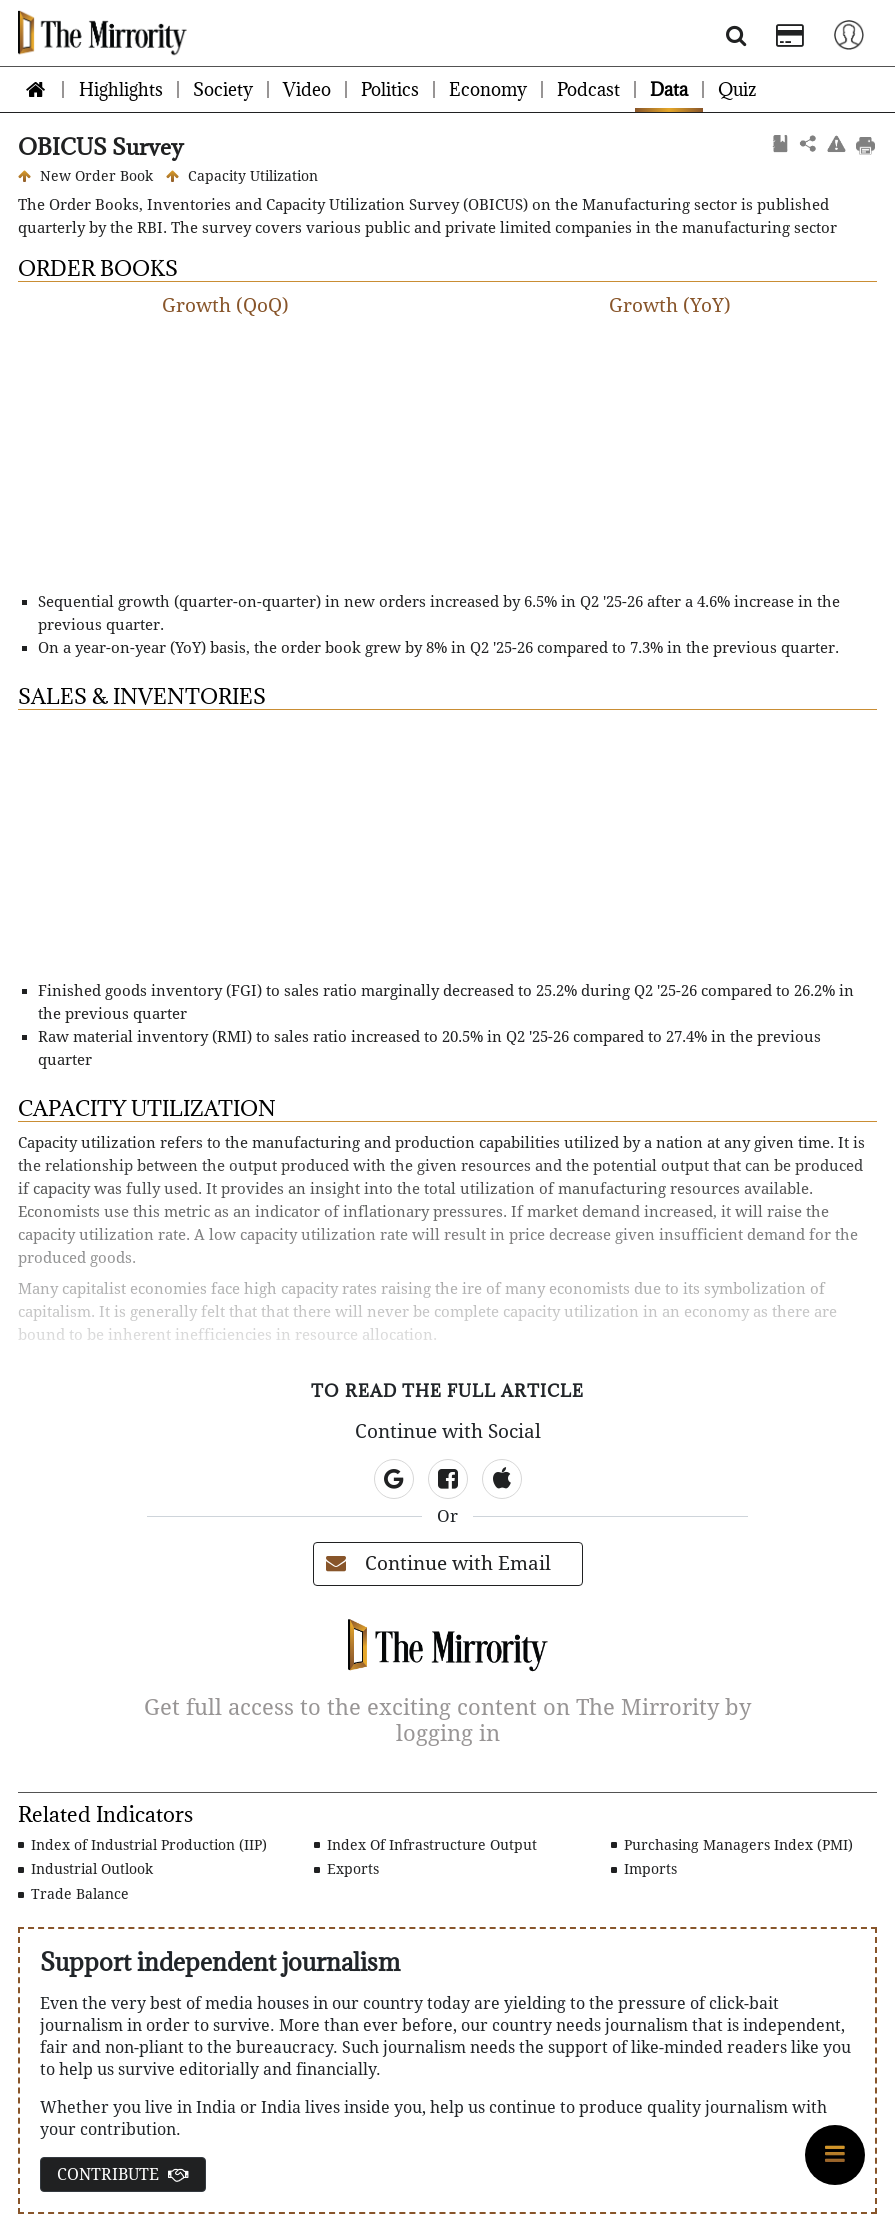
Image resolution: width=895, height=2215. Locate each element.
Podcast (588, 89)
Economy (488, 89)
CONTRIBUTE (123, 2174)
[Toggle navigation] (849, 33)
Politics (390, 89)
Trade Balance (73, 1894)
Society (223, 89)
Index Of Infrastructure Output (425, 1845)
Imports (644, 1869)
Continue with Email (438, 1563)
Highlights (121, 89)
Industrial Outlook (85, 1869)
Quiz (737, 89)
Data (669, 89)
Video (307, 89)
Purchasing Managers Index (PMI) (732, 1845)
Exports (346, 1869)
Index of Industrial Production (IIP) (142, 1845)
